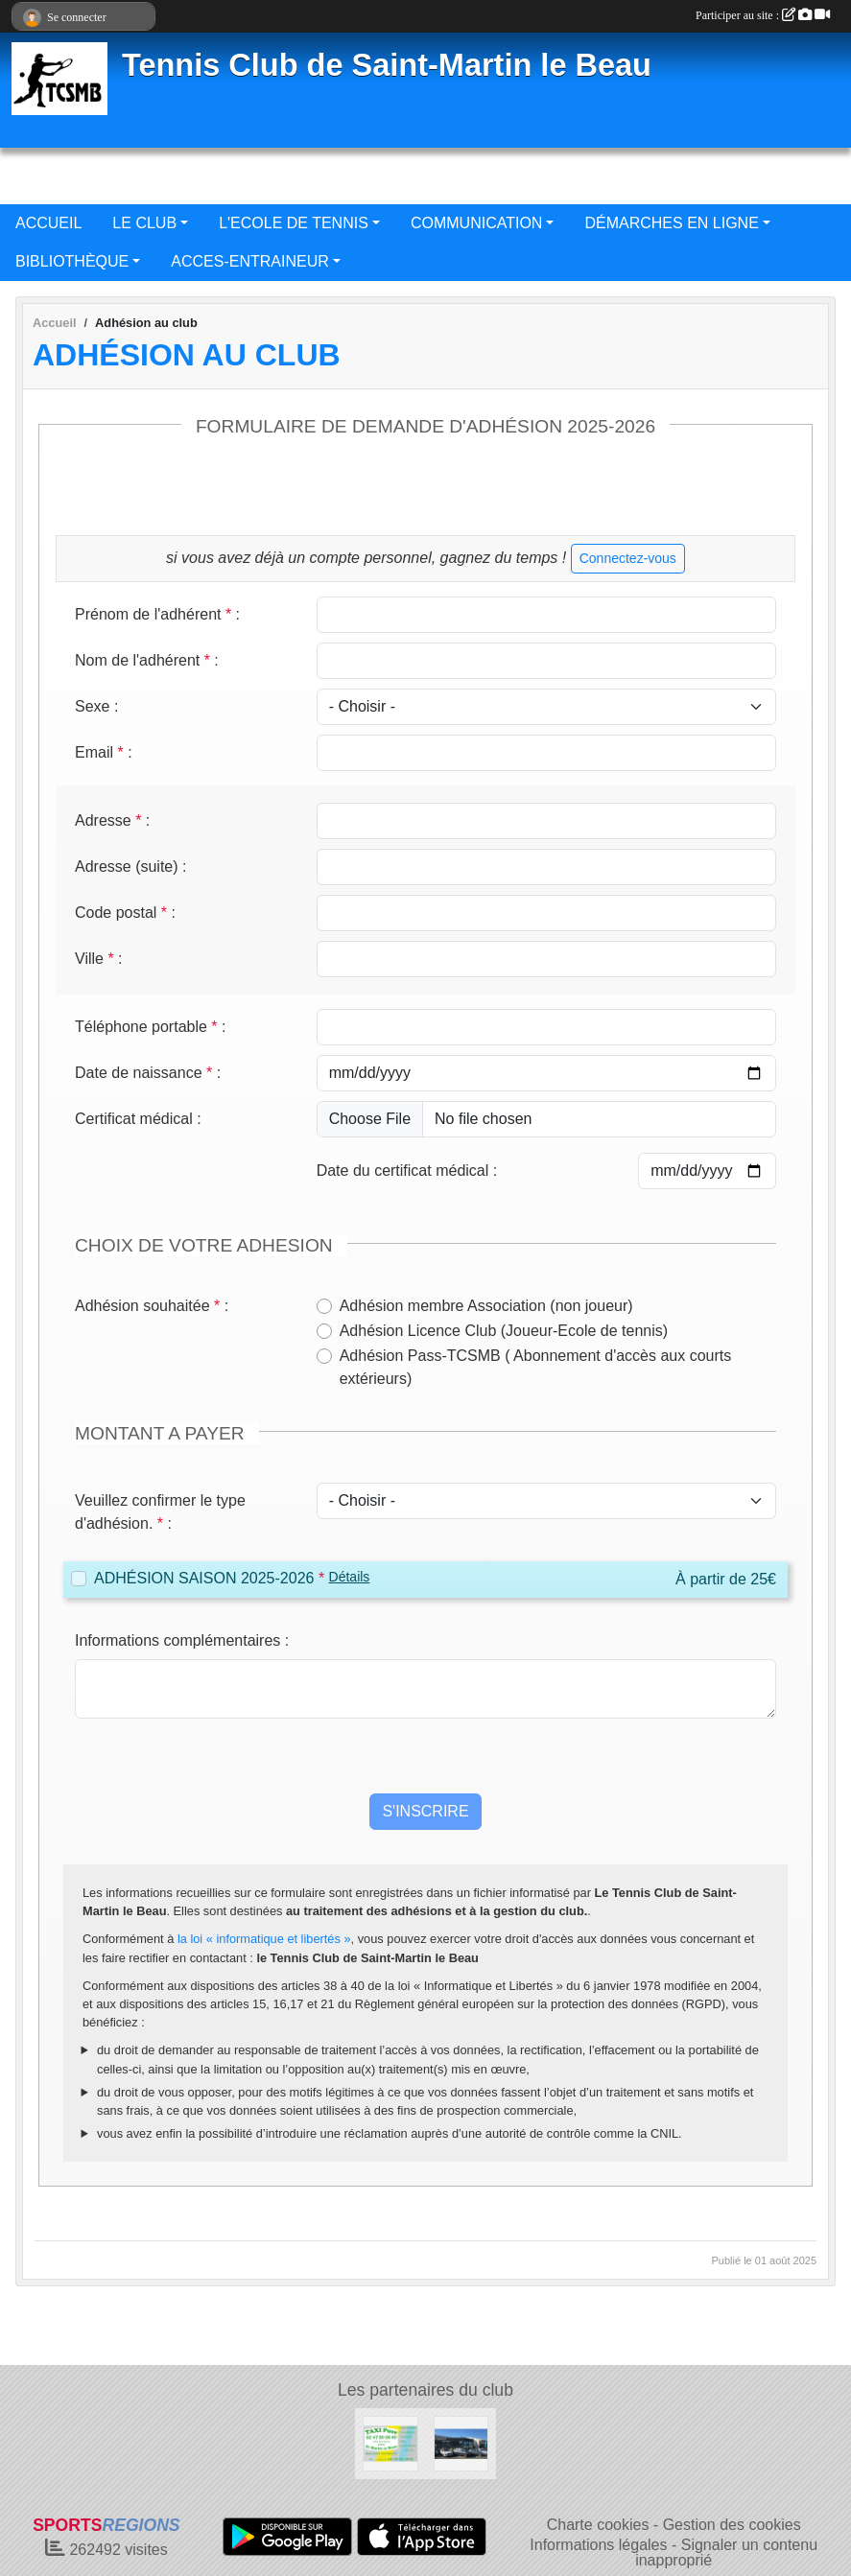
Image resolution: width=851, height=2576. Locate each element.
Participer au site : (763, 15)
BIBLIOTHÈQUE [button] (72, 261)
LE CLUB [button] (144, 223)
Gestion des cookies (732, 2525)
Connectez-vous (627, 558)
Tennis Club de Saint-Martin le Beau (386, 65)
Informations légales (598, 2545)
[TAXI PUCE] (390, 2442)
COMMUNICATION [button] (476, 223)
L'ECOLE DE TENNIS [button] (293, 223)
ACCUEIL (48, 223)
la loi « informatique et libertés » (264, 1939)
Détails (349, 1576)
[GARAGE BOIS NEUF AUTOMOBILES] (461, 2442)
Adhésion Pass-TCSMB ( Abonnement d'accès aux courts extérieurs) (536, 1367)
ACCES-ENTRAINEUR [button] (249, 261)
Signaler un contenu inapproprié (726, 2552)
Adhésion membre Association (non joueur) (486, 1306)
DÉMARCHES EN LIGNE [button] (671, 223)
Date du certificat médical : (407, 1170)
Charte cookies (598, 2525)
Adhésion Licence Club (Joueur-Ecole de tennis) (504, 1331)
